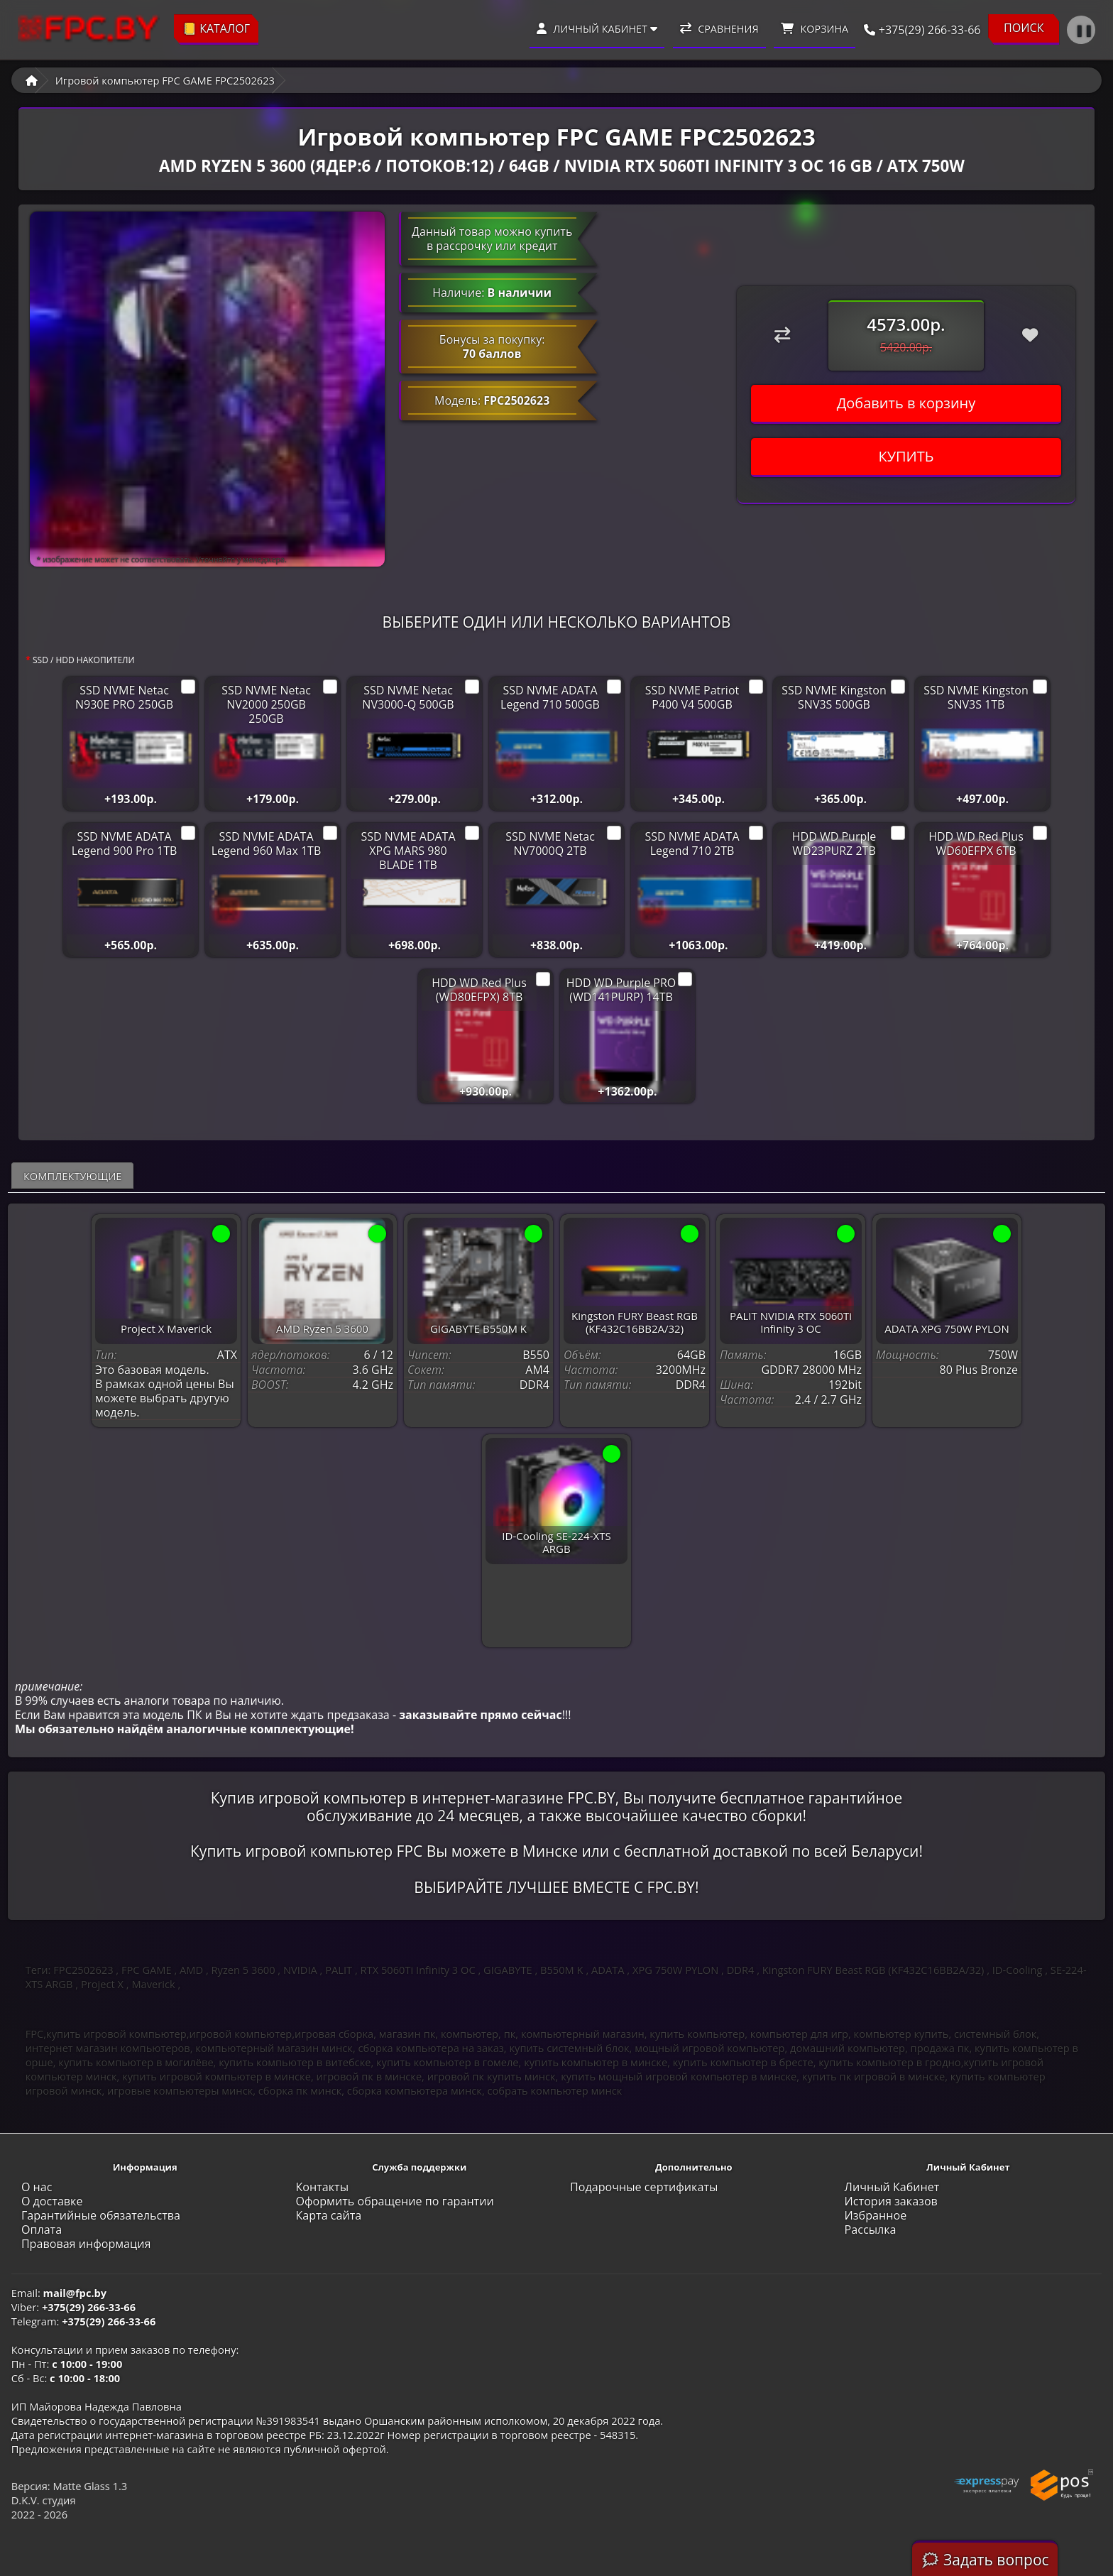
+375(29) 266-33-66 (917, 30)
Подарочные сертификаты (644, 2187)
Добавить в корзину (906, 403)
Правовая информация (85, 2244)
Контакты (322, 2187)
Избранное (876, 2215)
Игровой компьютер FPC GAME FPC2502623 (165, 80)
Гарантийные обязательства (100, 2215)
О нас (37, 2187)
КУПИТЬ (905, 456)
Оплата (41, 2229)
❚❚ (1084, 30)
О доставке (52, 2201)
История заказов (891, 2201)
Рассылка (871, 2229)
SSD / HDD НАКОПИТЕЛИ (84, 660)
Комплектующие (72, 1176)
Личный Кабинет (892, 2187)
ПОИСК (1024, 28)
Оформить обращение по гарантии (394, 2201)
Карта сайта (328, 2215)
